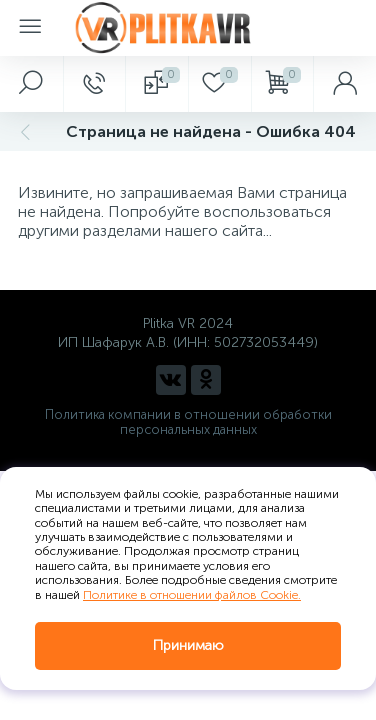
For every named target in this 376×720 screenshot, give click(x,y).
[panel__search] (31, 84)
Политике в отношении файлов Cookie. (192, 595)
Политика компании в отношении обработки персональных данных (188, 422)
